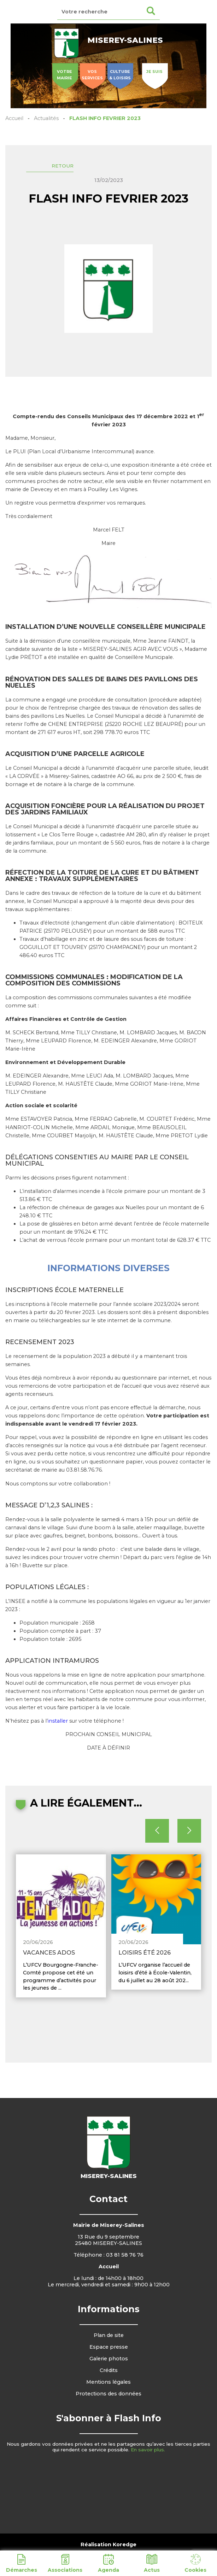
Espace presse (108, 2347)
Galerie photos (108, 2358)
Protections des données (108, 2393)
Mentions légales (108, 2382)
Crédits (109, 2370)
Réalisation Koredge (108, 2544)
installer (58, 1721)
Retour (63, 166)
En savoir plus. (148, 2449)
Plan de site (109, 2335)
